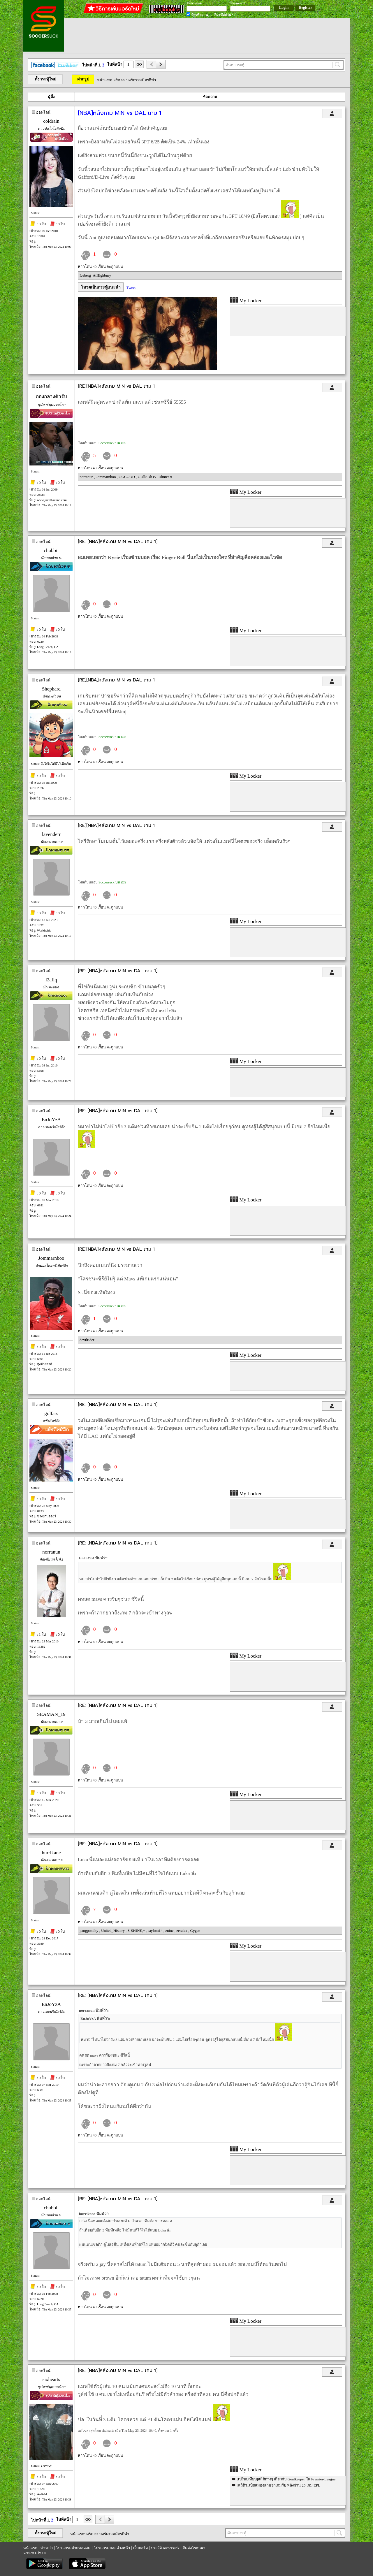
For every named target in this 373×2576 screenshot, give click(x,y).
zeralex (182, 1930)
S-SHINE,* (137, 1930)
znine (169, 1930)
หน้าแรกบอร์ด (108, 80)
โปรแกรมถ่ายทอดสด (73, 2548)
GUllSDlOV (148, 477)
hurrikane (51, 1852)
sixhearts (51, 2379)
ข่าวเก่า (47, 2548)
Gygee (195, 1930)
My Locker (245, 300)
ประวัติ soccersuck (165, 2548)
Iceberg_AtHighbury (95, 275)
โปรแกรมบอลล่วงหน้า (112, 2548)
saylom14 (155, 1930)
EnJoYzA (51, 1119)
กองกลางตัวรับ (51, 396)
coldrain (51, 121)
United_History (113, 1930)
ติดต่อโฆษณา (194, 2548)
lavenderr (51, 834)
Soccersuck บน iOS (112, 443)
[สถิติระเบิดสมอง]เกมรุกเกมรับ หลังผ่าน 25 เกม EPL (278, 2485)
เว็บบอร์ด (140, 2548)
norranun (87, 477)
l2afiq (51, 980)
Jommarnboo (106, 477)
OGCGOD (127, 477)
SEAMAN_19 (51, 1714)
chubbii (51, 550)
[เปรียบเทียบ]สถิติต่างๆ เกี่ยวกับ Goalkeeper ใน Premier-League (286, 2479)
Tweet (131, 287)
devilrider (87, 1340)
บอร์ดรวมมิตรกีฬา (141, 80)
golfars (51, 1413)
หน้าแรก (30, 2548)
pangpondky (89, 1930)
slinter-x (165, 477)
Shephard (51, 689)
